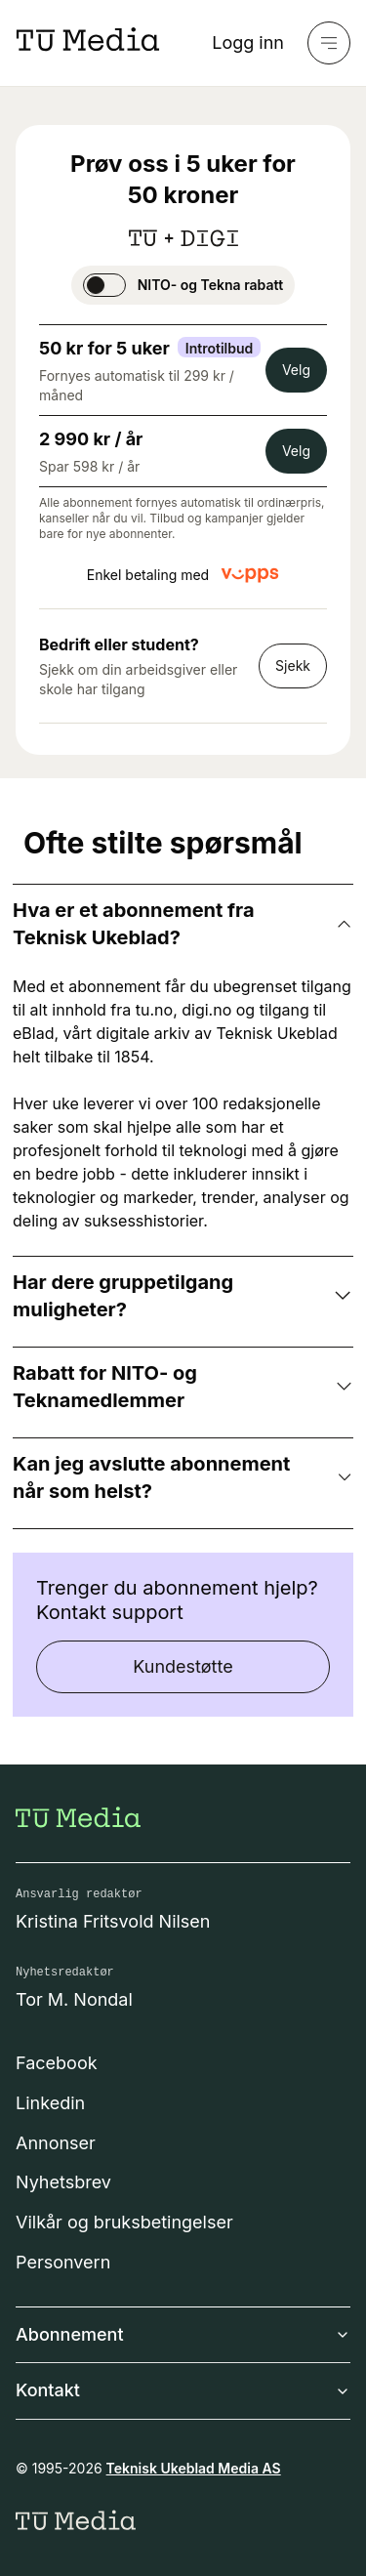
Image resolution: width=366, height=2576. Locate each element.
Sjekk (292, 665)
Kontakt (183, 2390)
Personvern (63, 2262)
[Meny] (328, 42)
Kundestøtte (182, 1666)
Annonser (56, 2143)
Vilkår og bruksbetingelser (124, 2222)
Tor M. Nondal (74, 1999)
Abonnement (183, 2334)
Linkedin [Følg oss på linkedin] (50, 2103)
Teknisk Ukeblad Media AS (193, 2468)
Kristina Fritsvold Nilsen (113, 1921)
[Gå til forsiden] (78, 1817)
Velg (296, 369)
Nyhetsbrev (63, 2182)
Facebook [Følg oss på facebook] (57, 2063)
